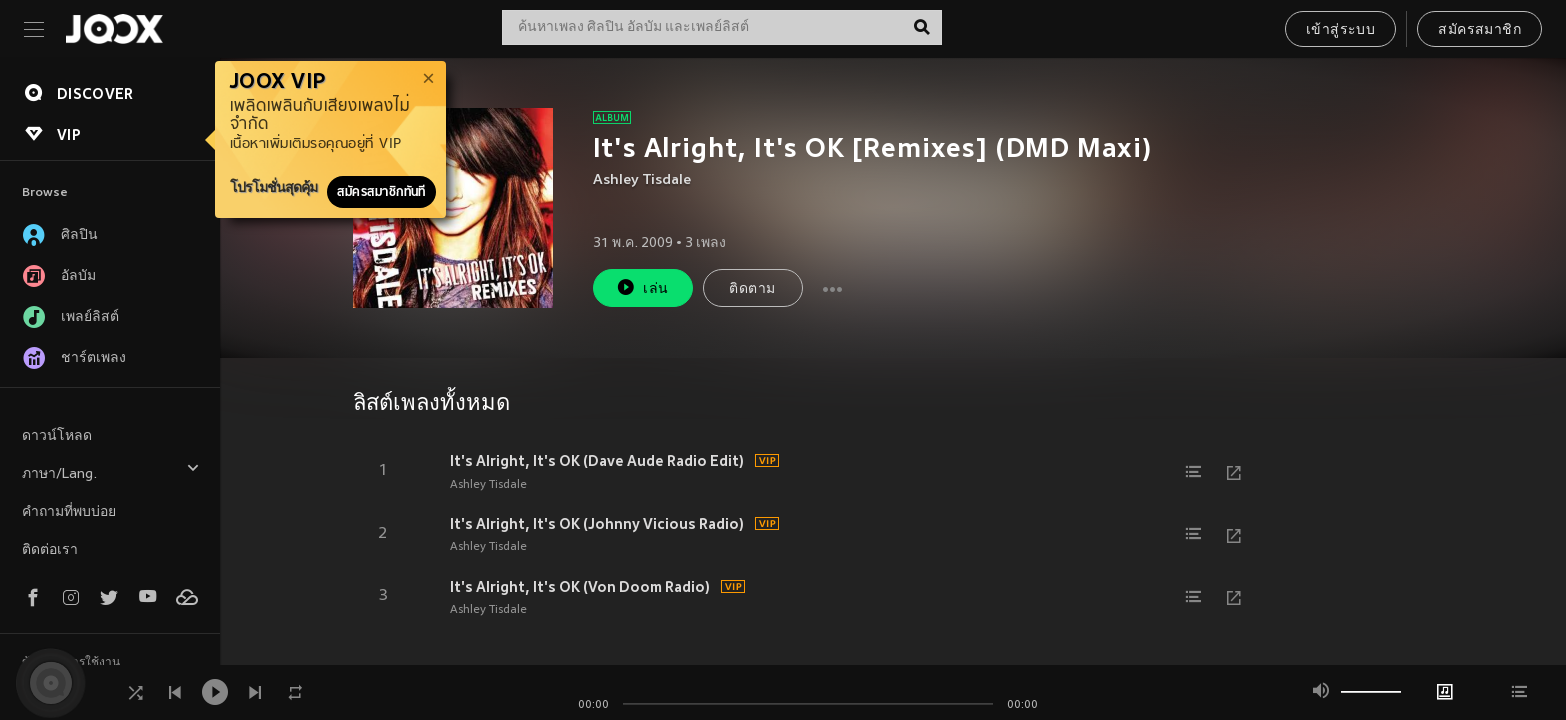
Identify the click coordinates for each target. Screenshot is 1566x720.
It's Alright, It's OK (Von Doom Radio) (580, 587)
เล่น (642, 287)
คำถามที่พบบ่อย (69, 512)
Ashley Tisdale (642, 180)
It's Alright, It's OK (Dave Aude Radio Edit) (597, 461)
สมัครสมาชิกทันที (381, 192)
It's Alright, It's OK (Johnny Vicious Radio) (597, 524)
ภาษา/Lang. (111, 471)
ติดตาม (752, 289)
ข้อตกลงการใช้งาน (71, 663)
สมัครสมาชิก (1479, 30)
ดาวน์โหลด (57, 436)
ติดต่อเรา (50, 550)
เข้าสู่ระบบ (1340, 30)
